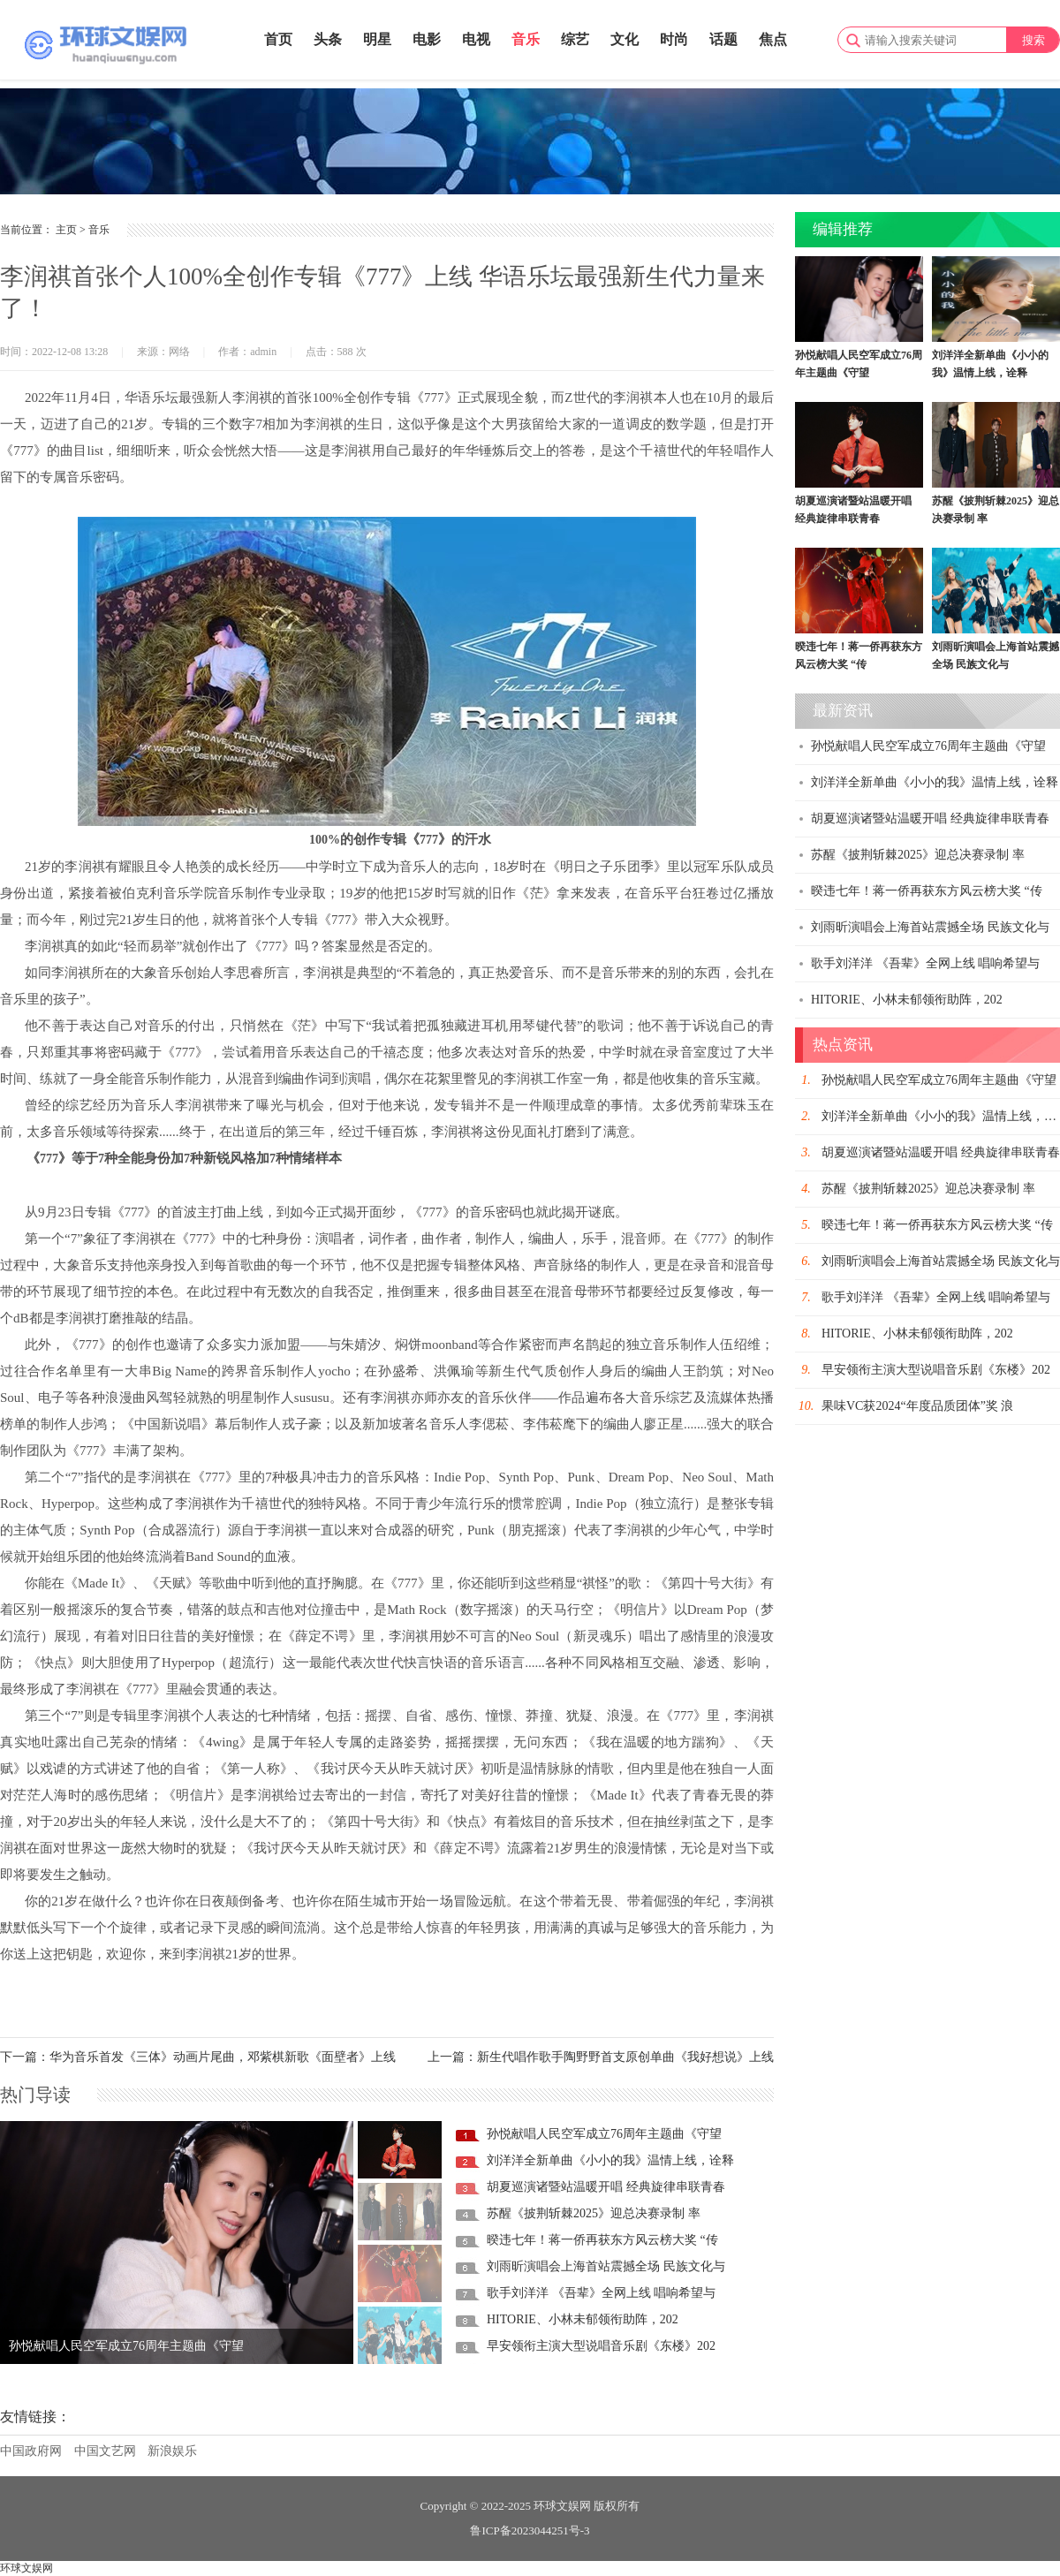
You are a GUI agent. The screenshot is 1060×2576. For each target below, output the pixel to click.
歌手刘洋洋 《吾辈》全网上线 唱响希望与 (601, 2292)
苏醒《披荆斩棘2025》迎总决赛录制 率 (593, 2213)
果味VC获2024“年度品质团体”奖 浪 (917, 1406)
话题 (723, 39)
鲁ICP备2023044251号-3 (529, 2530)
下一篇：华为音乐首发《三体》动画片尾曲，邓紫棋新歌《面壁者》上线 (198, 2057)
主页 (66, 230)
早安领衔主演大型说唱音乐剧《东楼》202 (601, 2345)
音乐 (525, 39)
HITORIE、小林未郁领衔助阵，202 (582, 2319)
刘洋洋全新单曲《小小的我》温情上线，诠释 (610, 2160)
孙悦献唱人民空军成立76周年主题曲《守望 (126, 2345)
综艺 (575, 39)
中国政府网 (31, 2451)
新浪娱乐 (172, 2451)
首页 (278, 39)
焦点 (773, 39)
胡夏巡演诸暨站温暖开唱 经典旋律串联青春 (606, 2186)
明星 (377, 39)
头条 (328, 39)
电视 (476, 39)
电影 (427, 39)
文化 (624, 39)
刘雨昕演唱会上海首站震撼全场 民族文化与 (606, 2266)
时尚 (674, 39)
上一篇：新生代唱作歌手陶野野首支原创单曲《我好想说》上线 (601, 2057)
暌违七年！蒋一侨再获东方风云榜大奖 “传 (602, 2239)
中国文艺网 (105, 2451)
